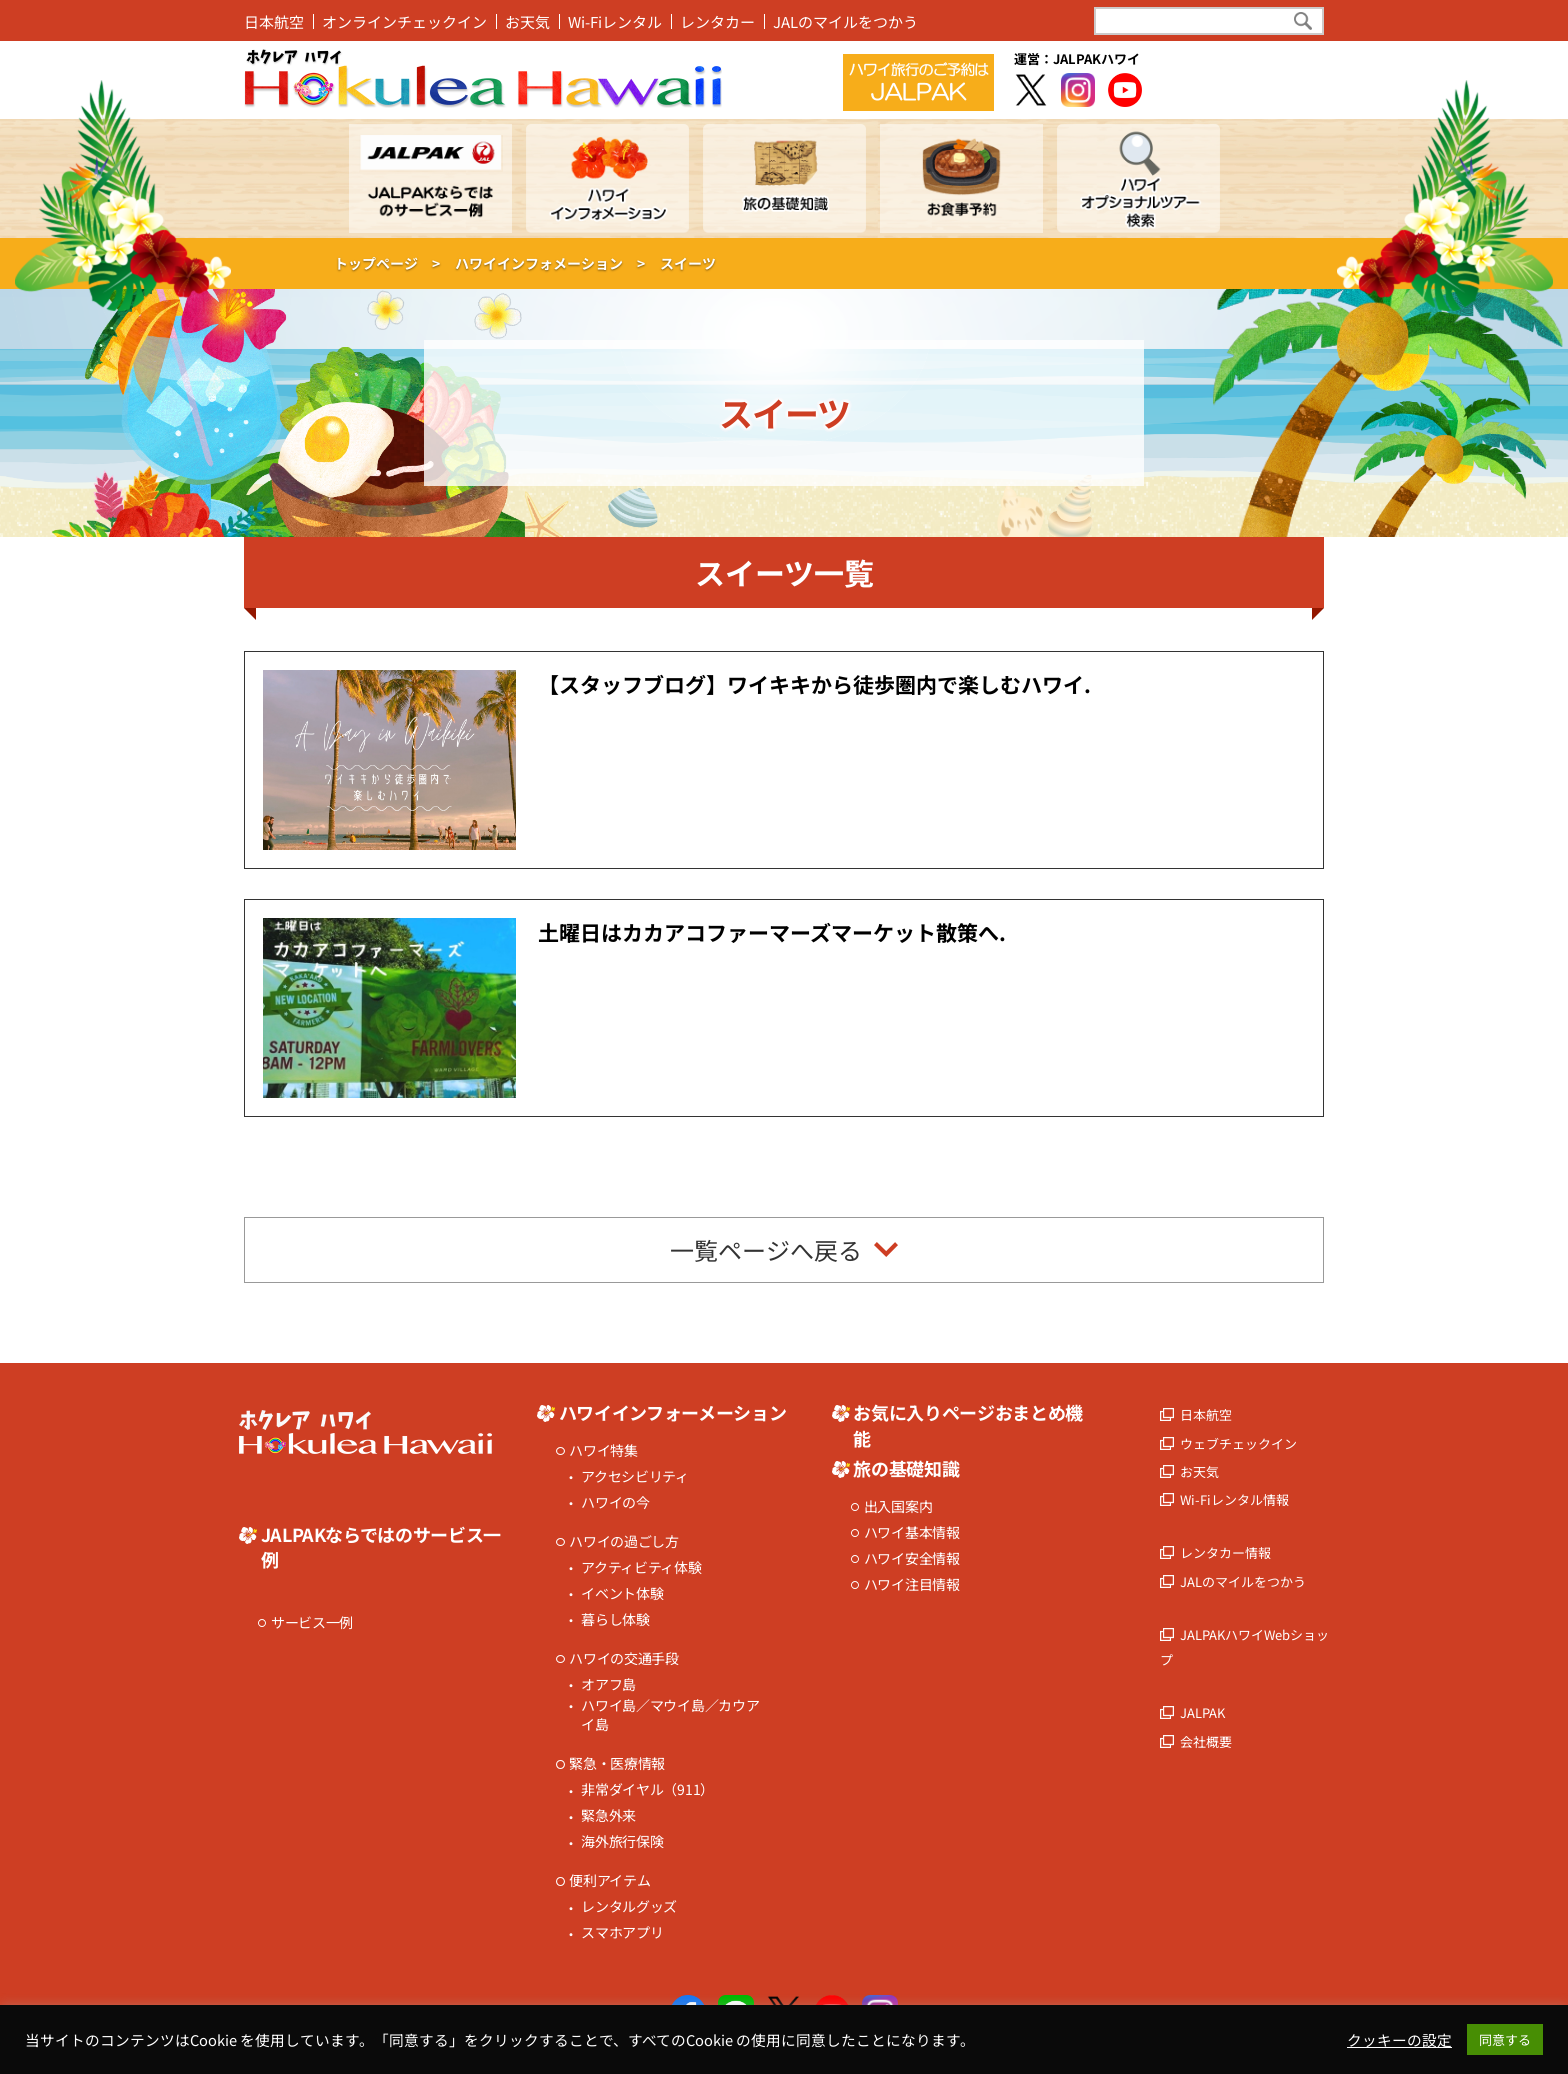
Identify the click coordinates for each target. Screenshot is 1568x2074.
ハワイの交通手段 (624, 1658)
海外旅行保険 (622, 1841)
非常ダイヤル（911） (647, 1789)
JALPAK (1202, 1712)
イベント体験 (622, 1593)
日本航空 (274, 21)
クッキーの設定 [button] (1399, 2040)
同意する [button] (1505, 2039)
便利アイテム (609, 1880)
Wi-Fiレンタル (615, 21)
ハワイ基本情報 (912, 1532)
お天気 (527, 21)
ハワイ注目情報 (912, 1584)
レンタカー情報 (1225, 1552)
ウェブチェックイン (1238, 1443)
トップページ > (387, 263)
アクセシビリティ (635, 1476)
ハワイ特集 (603, 1450)
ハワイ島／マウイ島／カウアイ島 (670, 1715)
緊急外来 (608, 1815)
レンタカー (717, 21)
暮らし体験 (615, 1619)
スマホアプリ (622, 1932)
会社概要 (1206, 1741)
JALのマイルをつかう (845, 21)
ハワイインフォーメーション (672, 1412)
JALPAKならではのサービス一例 (381, 1547)
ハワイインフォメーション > (550, 263)
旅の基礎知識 (906, 1468)
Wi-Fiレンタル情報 (1234, 1499)
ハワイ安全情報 (912, 1558)
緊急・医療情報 (617, 1763)
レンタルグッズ (629, 1906)
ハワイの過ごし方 (624, 1541)
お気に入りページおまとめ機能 (967, 1425)
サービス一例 (312, 1622)
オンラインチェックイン (404, 21)
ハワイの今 (615, 1502)
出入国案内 (898, 1506)
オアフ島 (608, 1684)
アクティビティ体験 (641, 1567)
